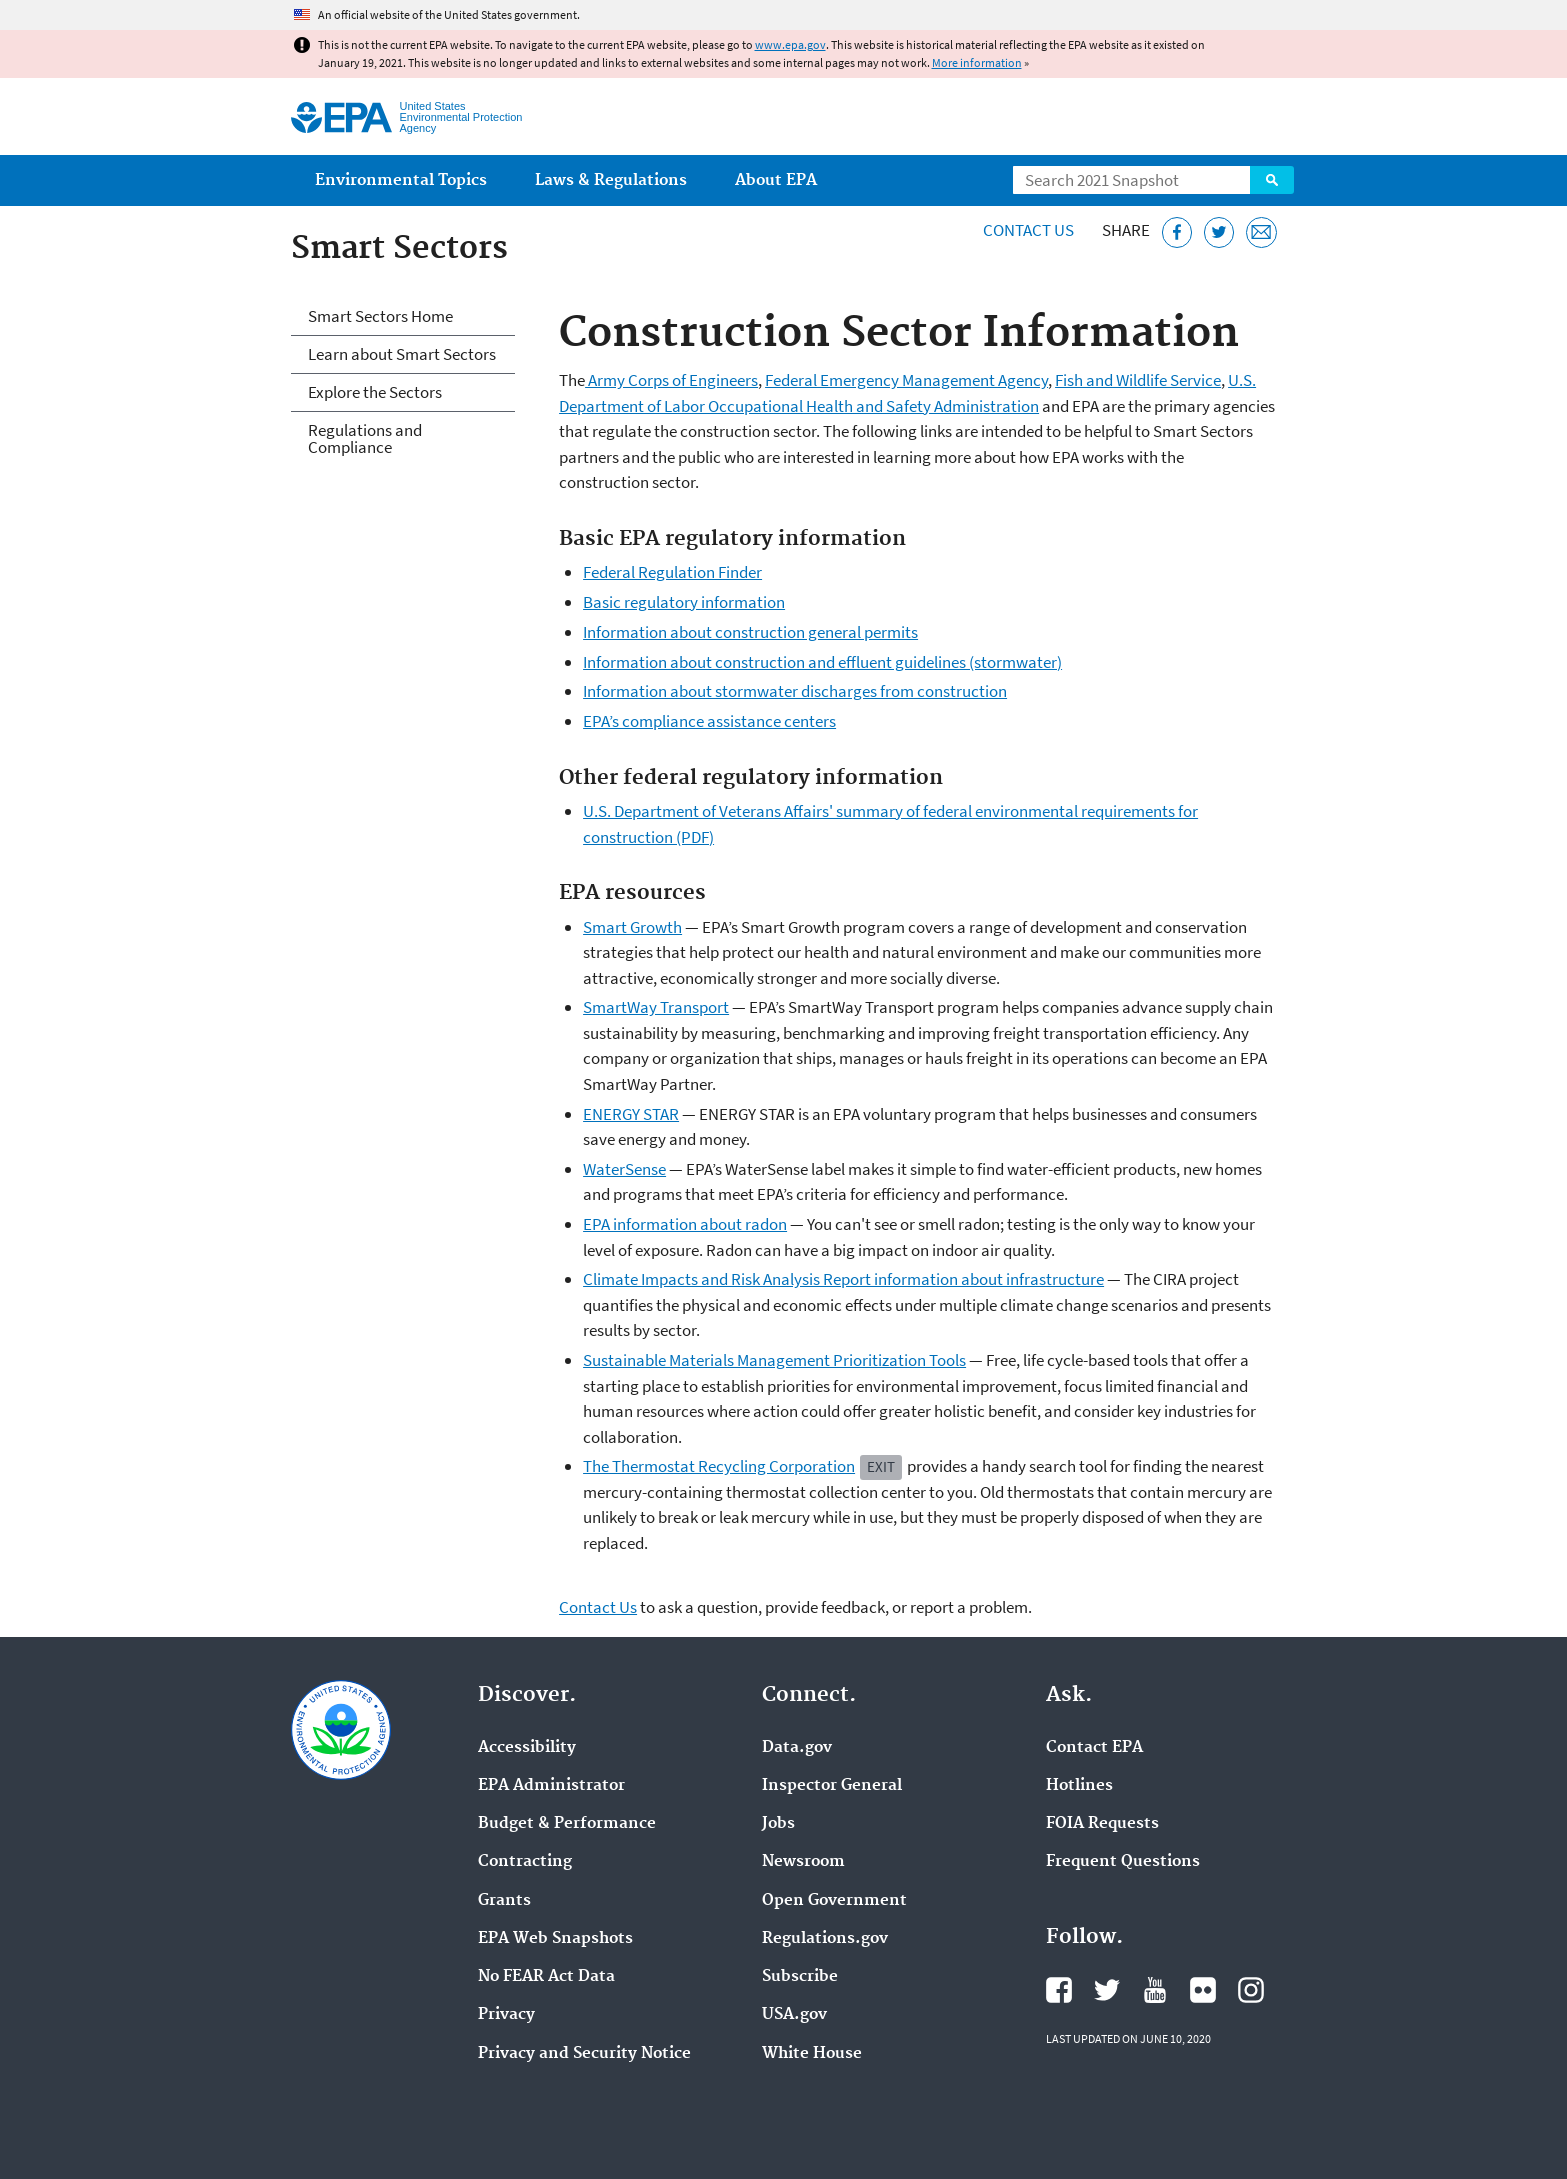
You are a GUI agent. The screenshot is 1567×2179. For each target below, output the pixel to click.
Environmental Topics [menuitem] (401, 180)
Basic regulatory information (684, 602)
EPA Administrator (551, 1786)
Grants (504, 1901)
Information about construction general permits (750, 632)
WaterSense (624, 1169)
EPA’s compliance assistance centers (709, 721)
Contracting (525, 1862)
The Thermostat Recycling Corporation (719, 1466)
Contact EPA (1094, 1748)
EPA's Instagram (1251, 1990)
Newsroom (803, 1862)
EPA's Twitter (1107, 1990)
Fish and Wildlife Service (1138, 380)
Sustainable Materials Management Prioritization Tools (774, 1360)
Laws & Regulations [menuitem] (611, 180)
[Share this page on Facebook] (1177, 232)
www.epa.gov (790, 44)
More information (977, 62)
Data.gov (797, 1748)
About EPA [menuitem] (776, 180)
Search (1272, 180)
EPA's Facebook (1059, 1990)
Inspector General (832, 1786)
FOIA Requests (1102, 1824)
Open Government (834, 1901)
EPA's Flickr (1203, 1990)
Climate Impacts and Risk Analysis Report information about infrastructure (843, 1279)
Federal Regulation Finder (672, 572)
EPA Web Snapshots (555, 1939)
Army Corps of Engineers (671, 380)
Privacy (506, 2015)
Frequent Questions (1123, 1862)
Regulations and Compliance (365, 438)
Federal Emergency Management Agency (906, 380)
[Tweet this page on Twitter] (1219, 232)
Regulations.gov (825, 1939)
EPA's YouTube (1155, 1990)
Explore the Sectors (375, 392)
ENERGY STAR (631, 1114)
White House (812, 2054)
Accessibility (527, 1748)
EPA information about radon (685, 1224)
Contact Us (1028, 230)
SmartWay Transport (656, 1007)
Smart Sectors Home (380, 316)
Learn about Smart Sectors (402, 354)
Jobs (778, 1824)
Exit (881, 1466)
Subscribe (800, 1977)
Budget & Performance (567, 1824)
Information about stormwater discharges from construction (795, 691)
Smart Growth (632, 927)
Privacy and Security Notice (584, 2054)
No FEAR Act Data (546, 1977)
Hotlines (1079, 1786)
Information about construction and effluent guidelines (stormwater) (822, 662)
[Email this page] (1261, 232)
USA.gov (794, 2015)
